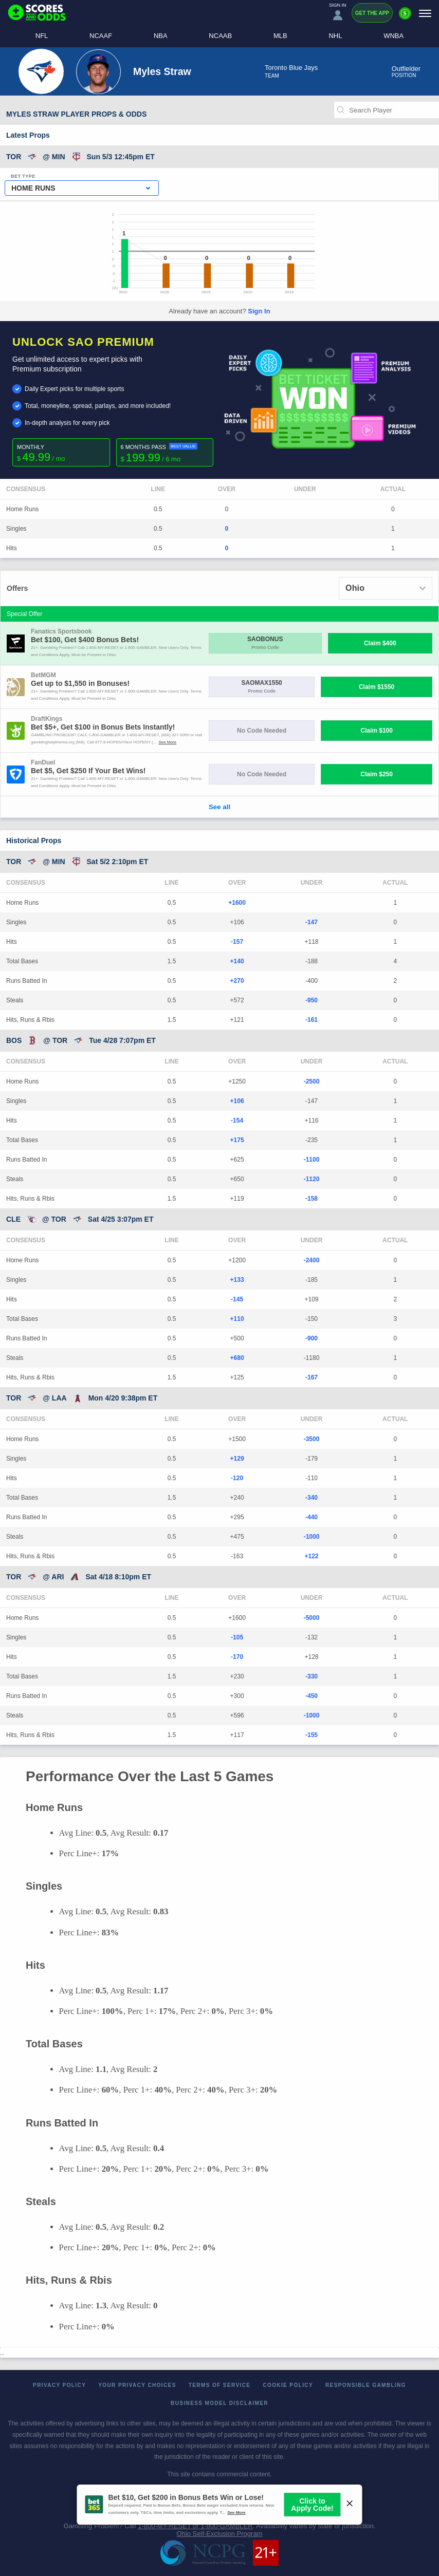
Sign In (259, 311)
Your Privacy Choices (137, 2385)
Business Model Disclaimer (219, 2403)
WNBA (393, 36)
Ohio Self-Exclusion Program (220, 2533)
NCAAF (100, 36)
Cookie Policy (288, 2385)
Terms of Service (220, 2385)
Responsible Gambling (365, 2385)
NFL (41, 36)
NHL (335, 36)
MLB (280, 36)
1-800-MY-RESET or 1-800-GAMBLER (195, 2526)
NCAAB (220, 36)
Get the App (372, 13)
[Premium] (405, 17)
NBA (161, 36)
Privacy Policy (59, 2385)
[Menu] (425, 13)
